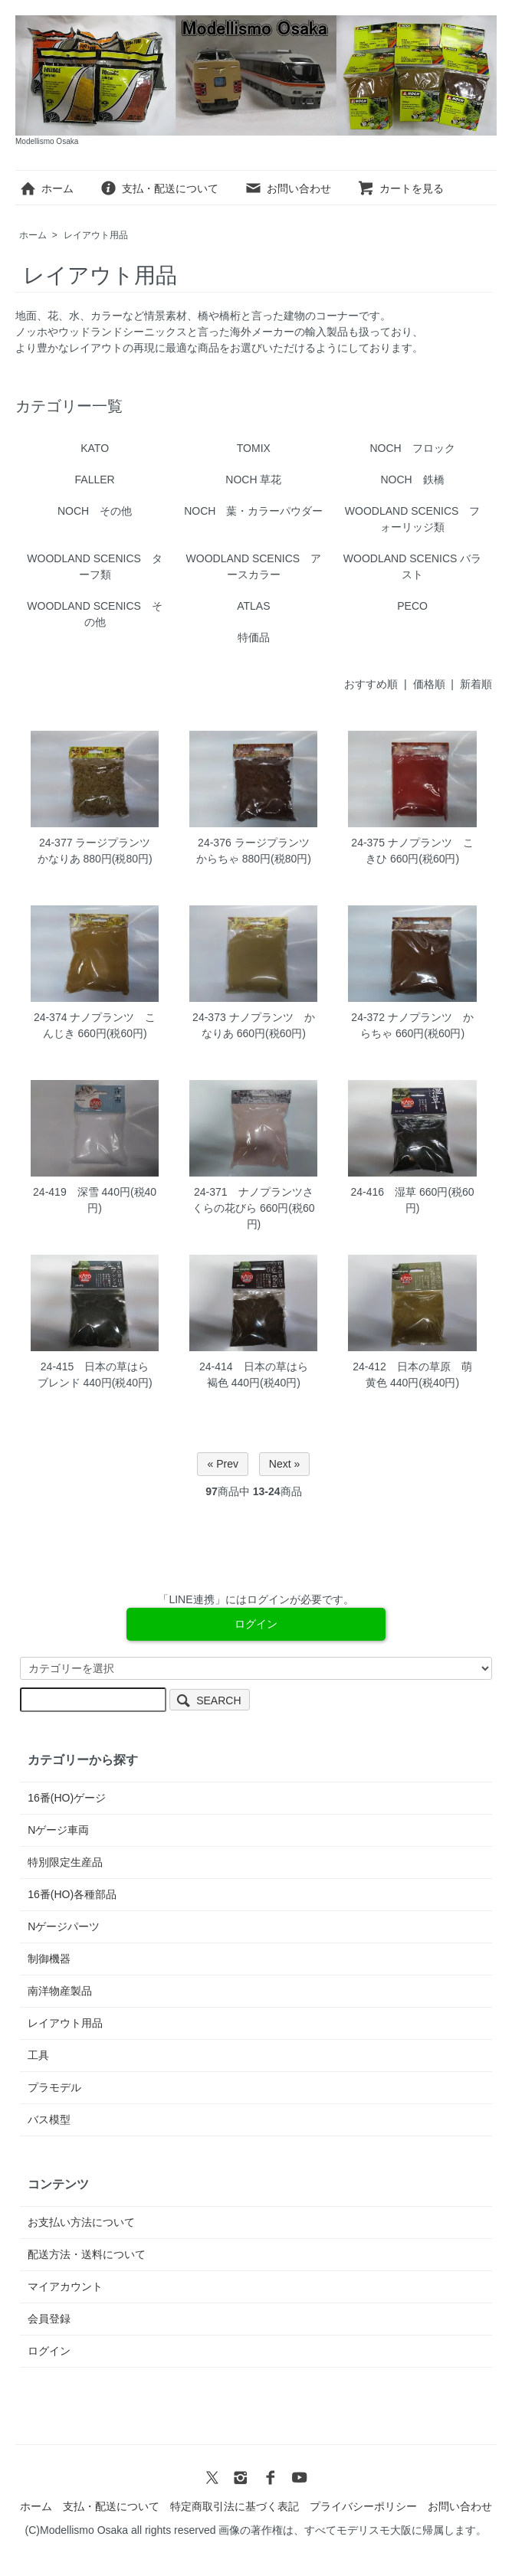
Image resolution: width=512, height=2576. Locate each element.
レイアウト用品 (96, 235)
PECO (412, 606)
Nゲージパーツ (64, 1926)
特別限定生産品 (65, 1862)
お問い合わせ (288, 188)
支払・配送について (159, 188)
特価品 (254, 637)
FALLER (95, 479)
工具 (38, 2055)
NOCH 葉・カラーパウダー (253, 511)
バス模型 (49, 2119)
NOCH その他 (94, 511)
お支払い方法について (81, 2222)
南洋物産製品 (60, 1991)
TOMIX (254, 448)
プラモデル (54, 2087)
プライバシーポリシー (363, 2506)
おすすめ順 (371, 684)
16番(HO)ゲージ (67, 1798)
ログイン (49, 2351)
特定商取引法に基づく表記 (234, 2506)
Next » (284, 1464)
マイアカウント (65, 2286)
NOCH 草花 (253, 479)
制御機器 (49, 1958)
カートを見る (400, 188)
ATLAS (253, 606)
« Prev (222, 1464)
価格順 (429, 684)
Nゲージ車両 (58, 1830)
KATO (94, 448)
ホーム (46, 188)
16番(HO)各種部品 (72, 1894)
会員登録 (49, 2319)
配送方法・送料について (87, 2254)
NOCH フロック (412, 448)
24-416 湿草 (384, 1192)
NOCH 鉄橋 (412, 479)
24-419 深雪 (66, 1192)
